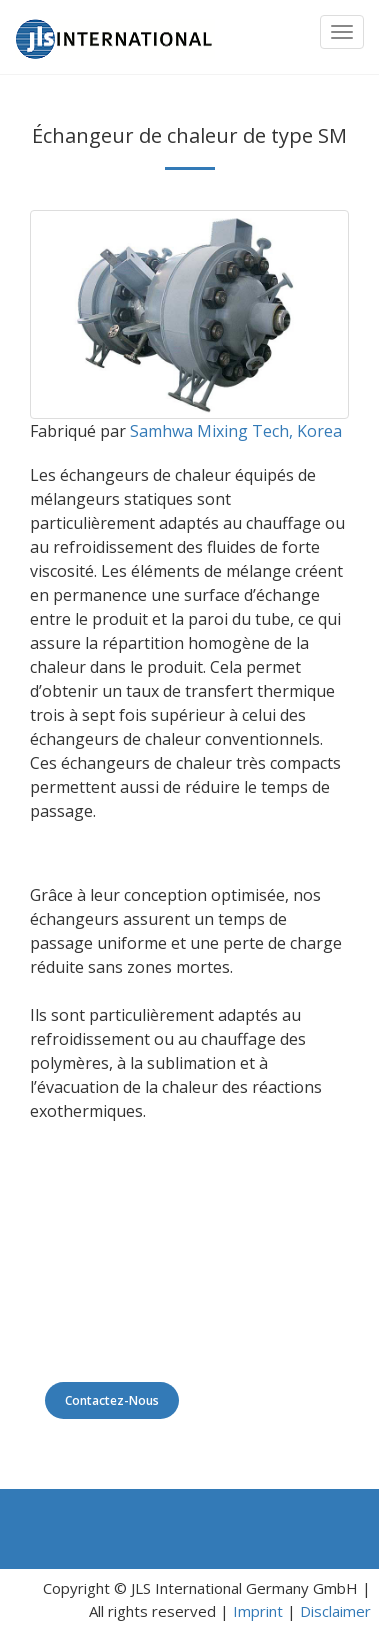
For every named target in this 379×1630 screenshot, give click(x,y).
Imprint (258, 1611)
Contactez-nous (112, 1400)
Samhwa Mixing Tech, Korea (236, 431)
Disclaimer (335, 1611)
